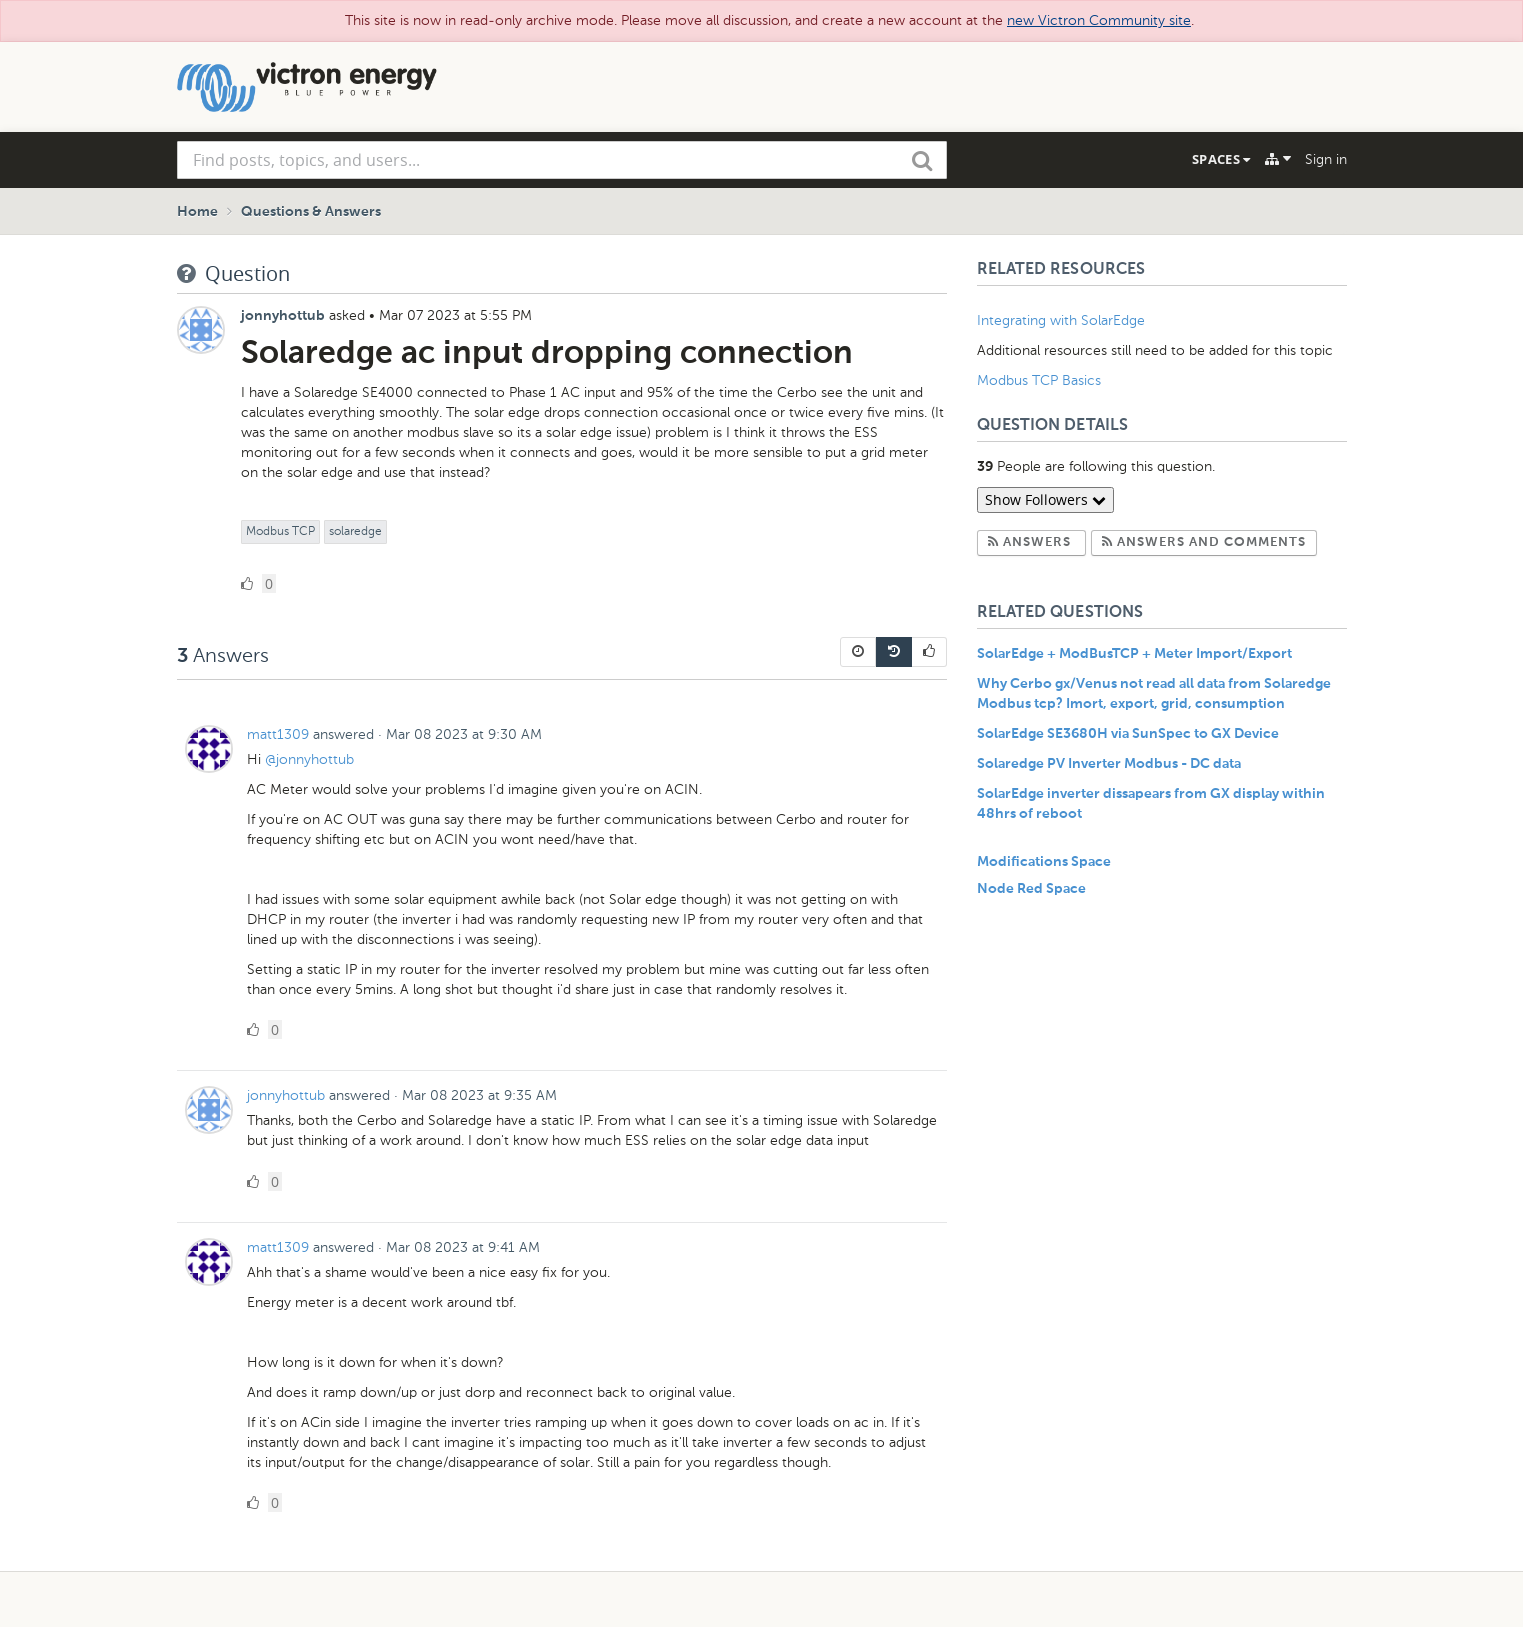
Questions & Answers (311, 212)
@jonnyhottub (309, 759)
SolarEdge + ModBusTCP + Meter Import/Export (1134, 654)
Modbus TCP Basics (1039, 380)
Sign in (1326, 159)
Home (197, 212)
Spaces (1221, 159)
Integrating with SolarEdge (1061, 320)
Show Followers (1045, 499)
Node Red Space (1031, 889)
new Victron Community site (1099, 20)
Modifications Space (1044, 862)
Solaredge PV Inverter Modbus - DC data (1109, 764)
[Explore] (1278, 159)
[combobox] (562, 160)
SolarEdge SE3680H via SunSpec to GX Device (1128, 734)
